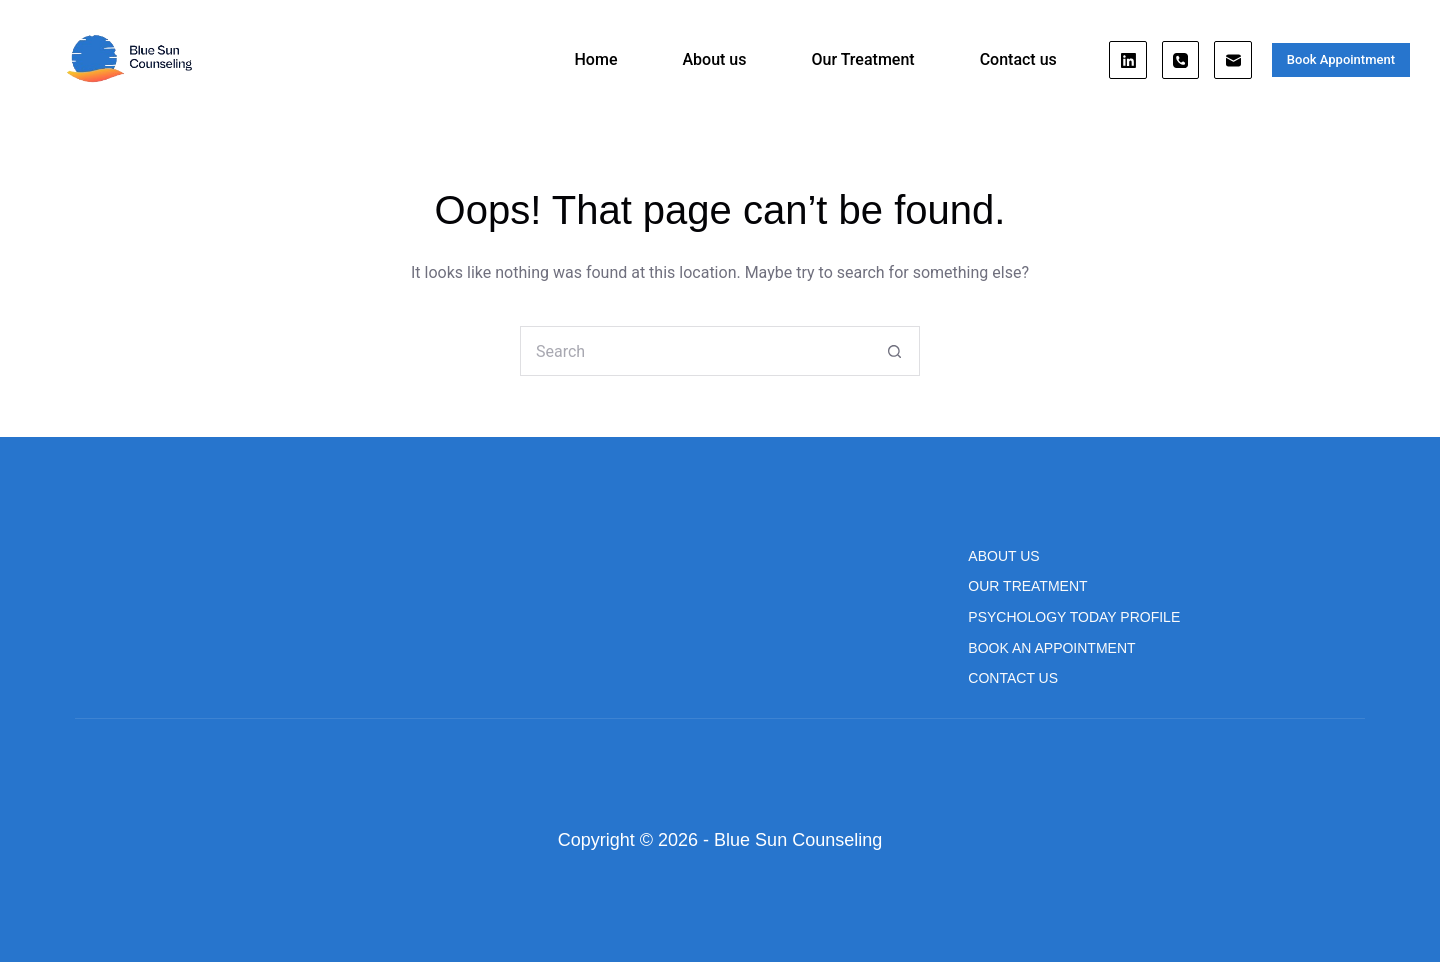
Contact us (1018, 59)
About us (714, 59)
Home (596, 59)
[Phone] (1181, 60)
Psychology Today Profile (1074, 617)
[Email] (1233, 60)
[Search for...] (695, 351)
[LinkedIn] (1128, 60)
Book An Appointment (1051, 648)
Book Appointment (1341, 59)
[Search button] (895, 351)
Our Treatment (862, 59)
